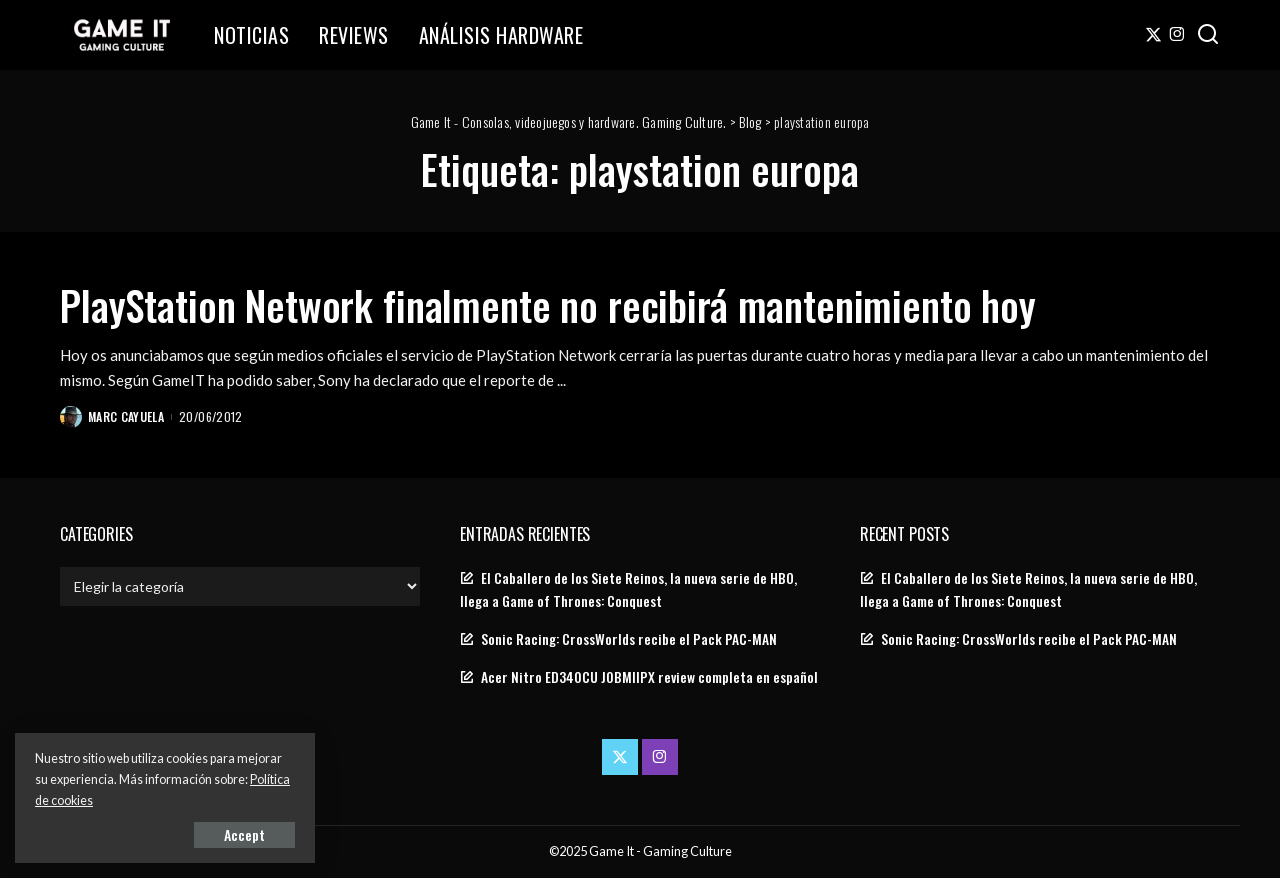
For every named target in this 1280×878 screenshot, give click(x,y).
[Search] (1208, 35)
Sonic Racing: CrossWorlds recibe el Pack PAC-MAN (629, 639)
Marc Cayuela (126, 416)
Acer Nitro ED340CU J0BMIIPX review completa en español (649, 677)
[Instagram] (1177, 35)
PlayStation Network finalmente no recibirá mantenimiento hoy (548, 305)
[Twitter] (1153, 35)
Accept (244, 834)
